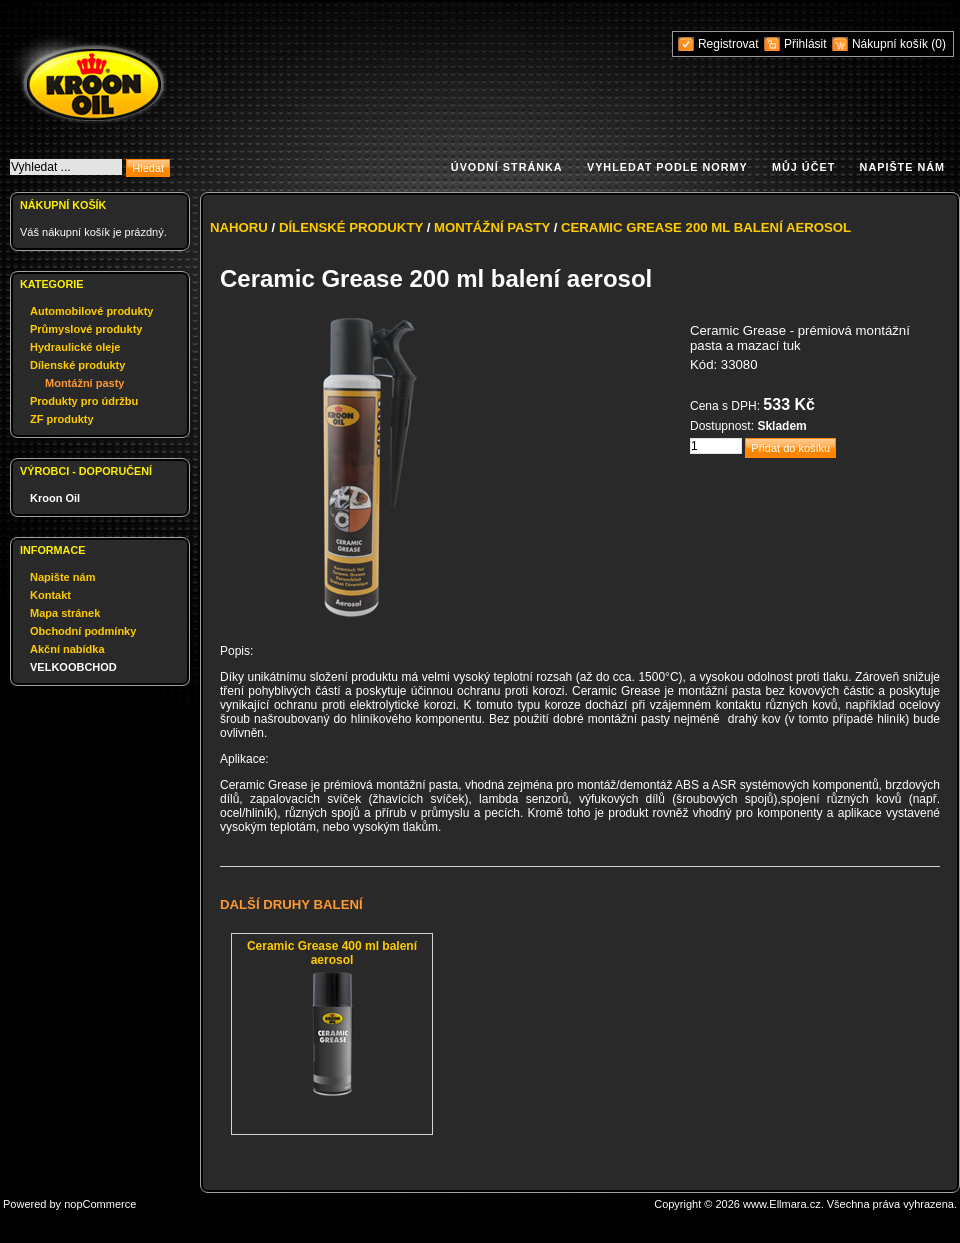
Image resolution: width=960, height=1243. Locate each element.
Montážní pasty (84, 383)
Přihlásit (805, 44)
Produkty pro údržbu (84, 401)
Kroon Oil (55, 498)
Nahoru (239, 227)
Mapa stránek (65, 613)
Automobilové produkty (91, 311)
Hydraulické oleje (75, 347)
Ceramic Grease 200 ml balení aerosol (706, 227)
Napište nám (902, 167)
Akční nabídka (67, 649)
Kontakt (50, 595)
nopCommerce (100, 1204)
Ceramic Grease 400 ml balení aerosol (332, 953)
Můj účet (803, 167)
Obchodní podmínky (83, 631)
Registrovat (728, 44)
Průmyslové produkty (86, 329)
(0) (938, 44)
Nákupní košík (891, 44)
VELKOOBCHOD (73, 667)
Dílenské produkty (77, 365)
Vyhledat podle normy (667, 167)
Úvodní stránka (507, 167)
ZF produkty (62, 419)
